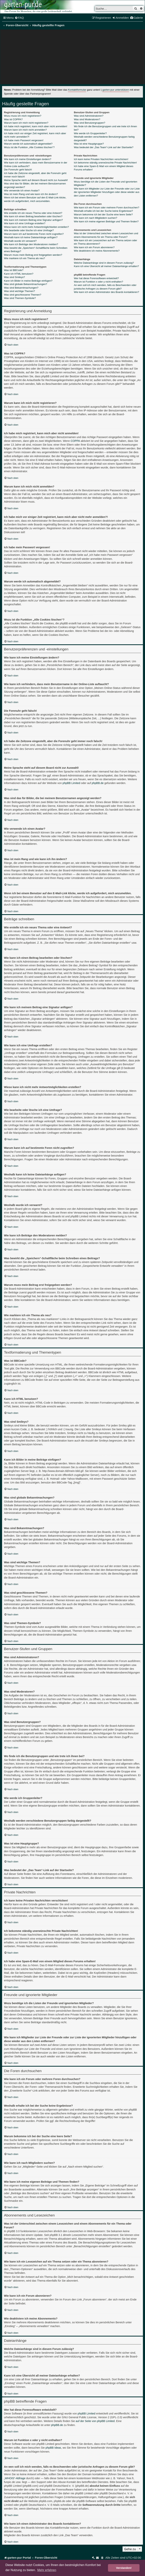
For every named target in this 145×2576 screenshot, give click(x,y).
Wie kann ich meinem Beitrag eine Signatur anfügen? (33, 220)
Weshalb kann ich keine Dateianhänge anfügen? (31, 237)
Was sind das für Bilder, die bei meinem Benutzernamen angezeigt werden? (35, 185)
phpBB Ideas (53, 2447)
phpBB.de (98, 783)
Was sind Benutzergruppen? (89, 122)
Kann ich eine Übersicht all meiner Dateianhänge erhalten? (106, 266)
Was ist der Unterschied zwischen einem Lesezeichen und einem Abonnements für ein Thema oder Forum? (106, 235)
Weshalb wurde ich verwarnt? (20, 241)
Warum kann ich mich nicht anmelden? (25, 129)
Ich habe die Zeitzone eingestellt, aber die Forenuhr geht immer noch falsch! (35, 175)
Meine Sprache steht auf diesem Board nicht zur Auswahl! (36, 180)
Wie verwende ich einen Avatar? (21, 190)
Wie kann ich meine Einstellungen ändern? (27, 159)
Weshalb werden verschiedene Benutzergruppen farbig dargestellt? (104, 138)
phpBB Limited (71, 783)
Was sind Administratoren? (88, 115)
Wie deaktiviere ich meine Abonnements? (97, 250)
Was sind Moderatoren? (87, 119)
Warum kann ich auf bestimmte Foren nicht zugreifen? (34, 234)
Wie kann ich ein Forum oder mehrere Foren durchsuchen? (106, 207)
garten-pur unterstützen (115, 89)
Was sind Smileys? (14, 277)
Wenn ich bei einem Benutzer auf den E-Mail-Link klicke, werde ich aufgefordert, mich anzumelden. (35, 199)
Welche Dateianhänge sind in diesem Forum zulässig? (104, 262)
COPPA (75, 440)
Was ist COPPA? (13, 119)
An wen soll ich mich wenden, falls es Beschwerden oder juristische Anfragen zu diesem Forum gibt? (105, 287)
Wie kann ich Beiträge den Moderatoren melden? (31, 244)
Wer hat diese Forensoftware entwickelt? (96, 278)
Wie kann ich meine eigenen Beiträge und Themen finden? (106, 221)
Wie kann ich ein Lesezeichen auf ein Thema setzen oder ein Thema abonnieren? (105, 242)
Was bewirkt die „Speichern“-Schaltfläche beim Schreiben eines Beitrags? (35, 249)
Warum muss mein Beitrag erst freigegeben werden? (33, 254)
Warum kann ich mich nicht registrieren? (26, 122)
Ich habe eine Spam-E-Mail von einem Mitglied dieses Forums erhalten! (103, 168)
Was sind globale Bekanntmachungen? (25, 284)
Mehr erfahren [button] (46, 2570)
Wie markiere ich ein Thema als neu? (24, 258)
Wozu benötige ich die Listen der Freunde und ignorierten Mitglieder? (105, 183)
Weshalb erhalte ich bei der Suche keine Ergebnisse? (103, 210)
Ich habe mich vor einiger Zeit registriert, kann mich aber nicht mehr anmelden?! (35, 135)
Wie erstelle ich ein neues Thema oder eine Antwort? (33, 213)
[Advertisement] (72, 57)
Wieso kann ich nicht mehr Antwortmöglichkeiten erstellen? (36, 227)
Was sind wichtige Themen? (19, 291)
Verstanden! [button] (124, 2567)
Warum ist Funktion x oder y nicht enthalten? (98, 281)
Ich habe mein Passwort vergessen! (23, 140)
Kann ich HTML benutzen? (18, 273)
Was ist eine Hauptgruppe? (89, 143)
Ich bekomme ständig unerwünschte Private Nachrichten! (105, 162)
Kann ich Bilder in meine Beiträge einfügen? (28, 280)
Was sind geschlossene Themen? (22, 294)
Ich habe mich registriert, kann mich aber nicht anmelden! (35, 126)
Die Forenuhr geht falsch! (18, 169)
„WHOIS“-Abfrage (14, 2478)
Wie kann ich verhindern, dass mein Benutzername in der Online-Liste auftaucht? (35, 164)
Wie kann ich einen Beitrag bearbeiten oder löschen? (33, 216)
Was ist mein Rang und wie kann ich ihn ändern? (31, 194)
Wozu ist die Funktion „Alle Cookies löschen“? (29, 147)
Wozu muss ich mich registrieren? (22, 115)
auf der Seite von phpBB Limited (95, 2421)
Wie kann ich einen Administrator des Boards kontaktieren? (106, 292)
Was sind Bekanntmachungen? (21, 287)
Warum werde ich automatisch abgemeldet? (28, 143)
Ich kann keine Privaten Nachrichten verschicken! (101, 159)
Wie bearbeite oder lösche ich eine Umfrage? (29, 230)
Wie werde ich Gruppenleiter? (90, 133)
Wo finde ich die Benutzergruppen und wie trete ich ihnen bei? (105, 128)
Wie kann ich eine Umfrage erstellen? (24, 223)
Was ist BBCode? (13, 270)
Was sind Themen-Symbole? (20, 298)
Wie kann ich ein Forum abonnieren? (94, 247)
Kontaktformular (77, 89)
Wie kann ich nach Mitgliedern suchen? (95, 217)
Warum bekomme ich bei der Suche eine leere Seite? (103, 214)
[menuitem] (19, 18)
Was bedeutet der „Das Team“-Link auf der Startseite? (103, 147)
